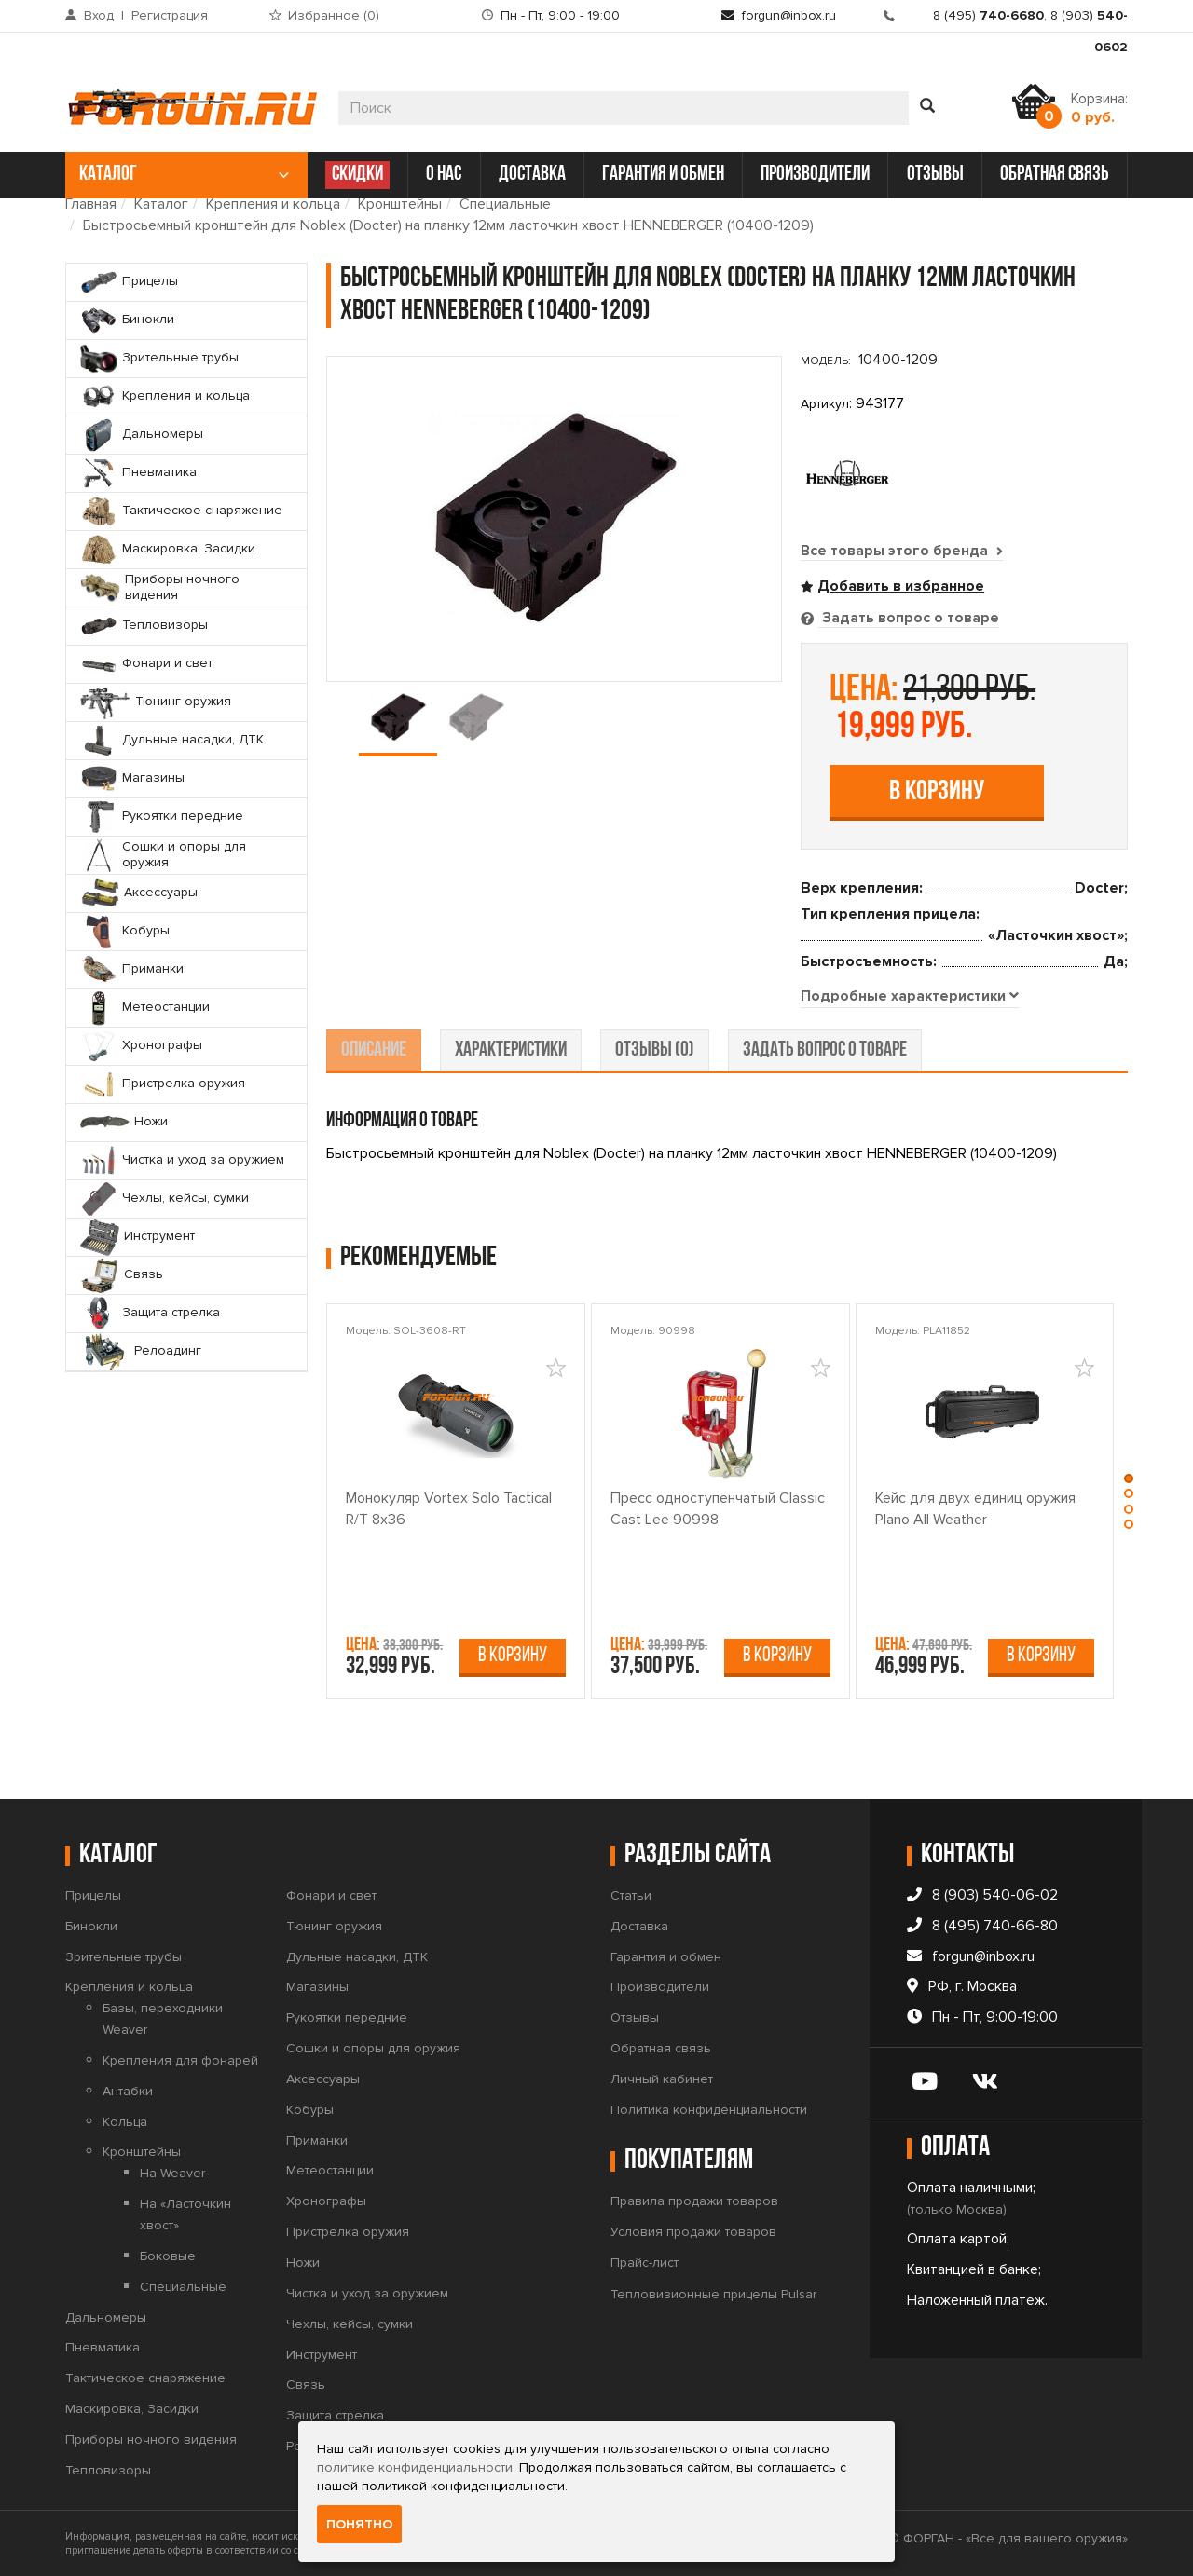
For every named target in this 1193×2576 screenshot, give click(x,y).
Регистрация (169, 15)
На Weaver (172, 2173)
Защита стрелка (335, 2415)
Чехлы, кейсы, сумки (349, 2323)
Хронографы (326, 2201)
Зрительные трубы (123, 1956)
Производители (659, 1987)
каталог (184, 174)
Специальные (505, 204)
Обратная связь (660, 2048)
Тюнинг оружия (334, 1925)
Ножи (303, 2261)
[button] (1130, 1477)
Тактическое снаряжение (145, 2378)
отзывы (935, 174)
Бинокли (91, 1925)
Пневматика (102, 2347)
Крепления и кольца (273, 204)
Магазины (317, 1987)
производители (815, 174)
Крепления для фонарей (180, 2059)
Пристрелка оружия (347, 2232)
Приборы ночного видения (151, 2439)
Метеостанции (330, 2170)
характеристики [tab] (511, 1049)
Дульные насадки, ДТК (357, 1956)
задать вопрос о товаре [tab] (825, 1049)
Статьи (630, 1894)
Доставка (639, 1925)
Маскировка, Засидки (132, 2409)
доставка (532, 174)
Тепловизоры (108, 2469)
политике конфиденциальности (415, 2467)
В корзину (936, 791)
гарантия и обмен (663, 174)
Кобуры (310, 2109)
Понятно (359, 2524)
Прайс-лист (644, 2262)
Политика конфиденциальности (708, 2109)
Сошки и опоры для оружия (373, 2048)
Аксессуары (323, 2078)
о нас (443, 174)
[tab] (911, 997)
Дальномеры (105, 2316)
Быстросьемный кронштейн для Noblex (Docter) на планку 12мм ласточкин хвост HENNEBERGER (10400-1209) (448, 225)
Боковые (168, 2255)
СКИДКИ (357, 174)
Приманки (317, 2139)
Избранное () (333, 15)
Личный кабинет (661, 2078)
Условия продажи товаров (693, 2232)
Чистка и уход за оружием (367, 2292)
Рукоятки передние (346, 2017)
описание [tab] (373, 1049)
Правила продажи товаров (694, 2201)
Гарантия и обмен (665, 1956)
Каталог (161, 204)
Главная (91, 204)
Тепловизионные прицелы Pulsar (713, 2293)
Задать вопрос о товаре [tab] (908, 616)
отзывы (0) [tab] (654, 1049)
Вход (99, 15)
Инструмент (321, 2354)
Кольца (125, 2121)
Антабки (128, 2090)
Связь (305, 2384)
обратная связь (1054, 174)
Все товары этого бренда (902, 550)
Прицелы (93, 1894)
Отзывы (634, 2017)
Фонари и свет (331, 1894)
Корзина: (1099, 108)
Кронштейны (400, 204)
